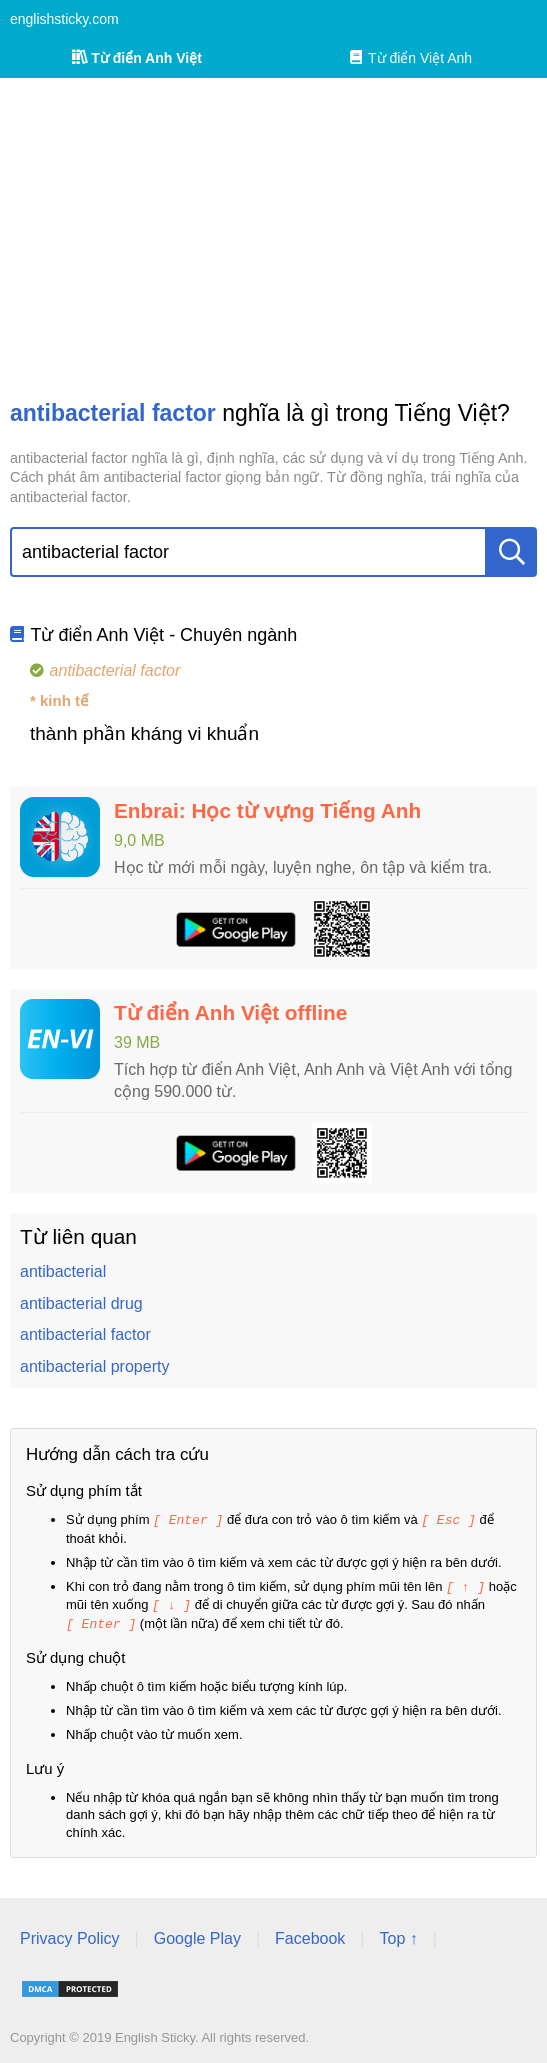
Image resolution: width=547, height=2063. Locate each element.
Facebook (310, 1934)
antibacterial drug (81, 1303)
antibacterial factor (85, 1334)
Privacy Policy (70, 1934)
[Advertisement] (273, 238)
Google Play (197, 1934)
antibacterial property (94, 1366)
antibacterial (63, 1271)
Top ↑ (398, 1934)
